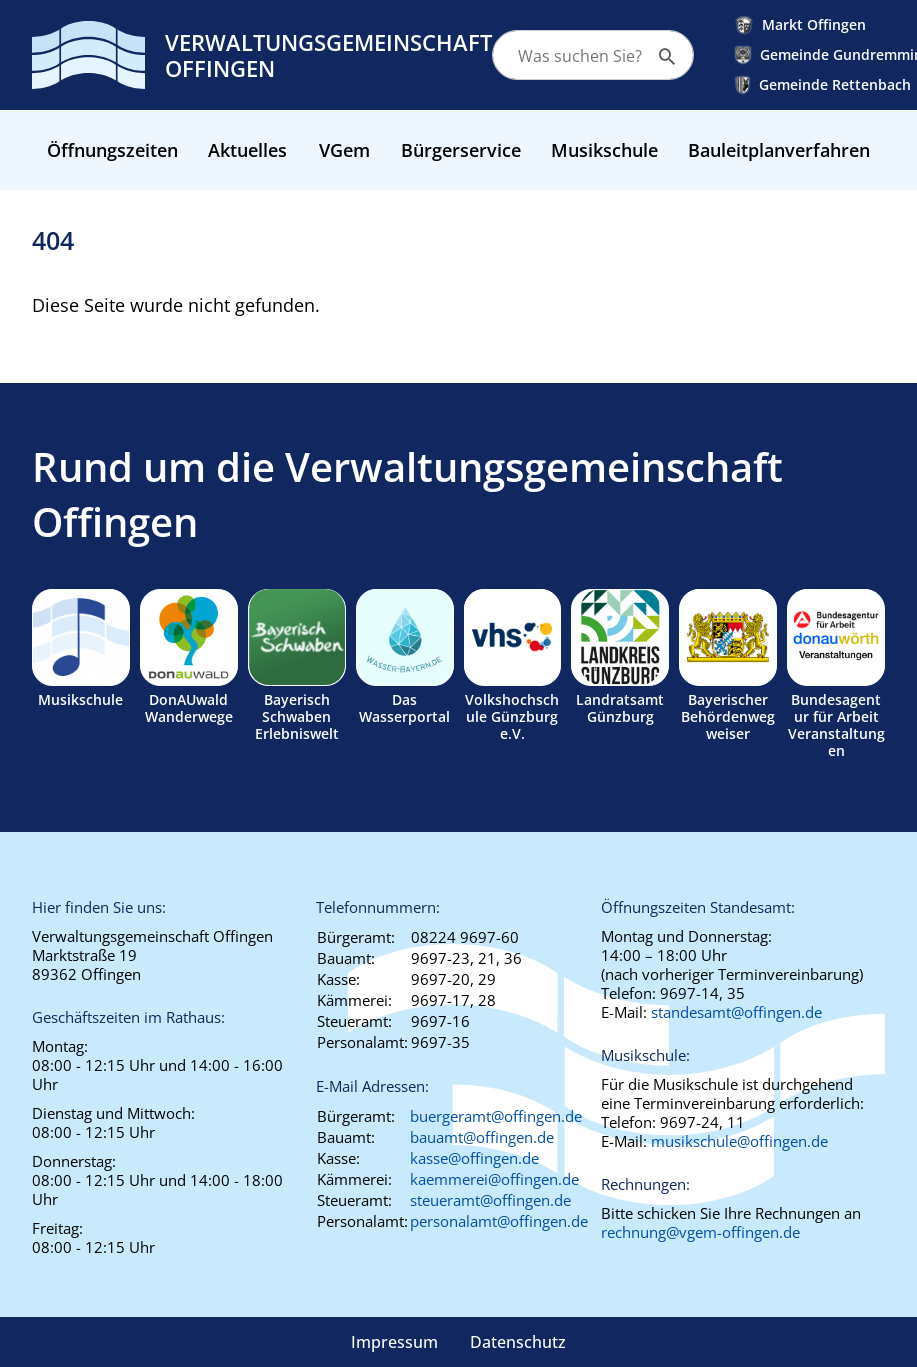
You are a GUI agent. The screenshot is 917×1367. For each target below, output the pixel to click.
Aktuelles (247, 150)
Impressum (394, 1342)
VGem (344, 150)
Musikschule (604, 150)
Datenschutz (518, 1342)
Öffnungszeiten (112, 150)
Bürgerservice (461, 150)
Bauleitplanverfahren (779, 150)
